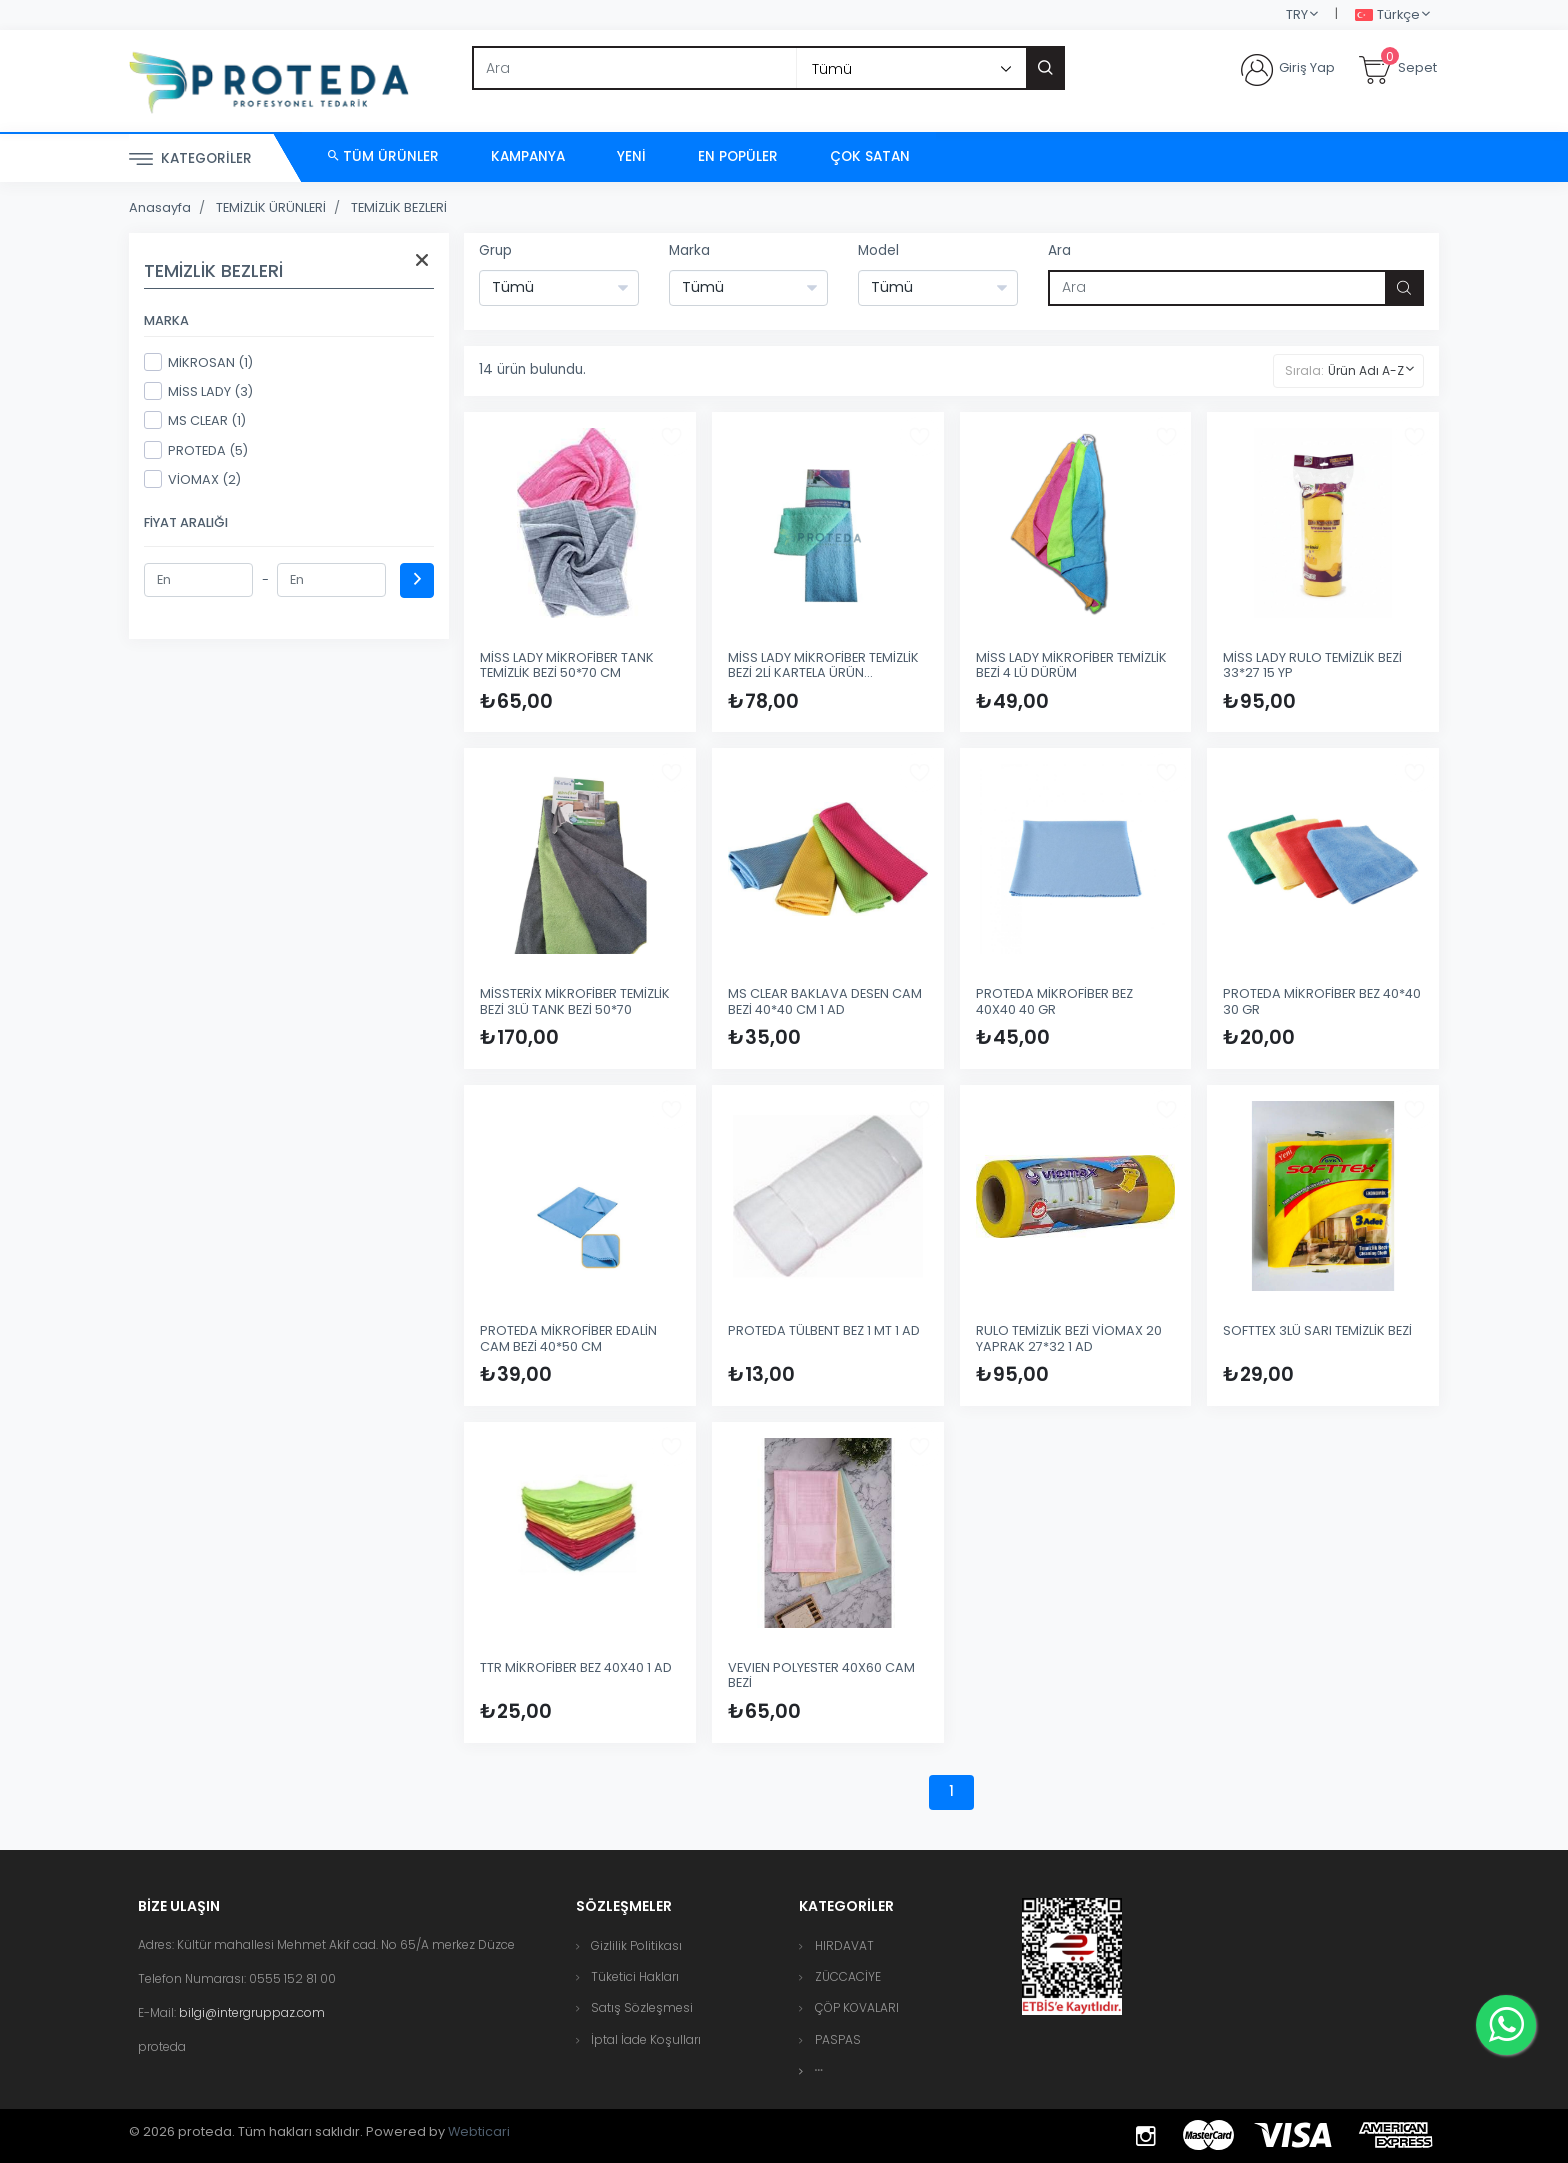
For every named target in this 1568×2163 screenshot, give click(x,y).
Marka (689, 250)
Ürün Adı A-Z (1366, 370)
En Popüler (738, 156)
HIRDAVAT (844, 1945)
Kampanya (528, 156)
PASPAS (838, 2039)
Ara (1059, 250)
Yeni (631, 156)
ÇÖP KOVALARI (857, 2007)
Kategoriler (190, 159)
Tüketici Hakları (635, 1976)
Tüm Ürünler (383, 156)
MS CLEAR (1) (195, 420)
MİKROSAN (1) (198, 362)
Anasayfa (160, 207)
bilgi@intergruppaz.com (252, 2012)
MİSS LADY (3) (198, 391)
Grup (495, 250)
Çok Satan (870, 156)
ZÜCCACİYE (848, 1976)
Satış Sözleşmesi (642, 2007)
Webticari (479, 2131)
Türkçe (1387, 15)
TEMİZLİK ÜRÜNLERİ (271, 207)
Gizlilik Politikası (636, 1945)
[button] (819, 2070)
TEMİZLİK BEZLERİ (399, 207)
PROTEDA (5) (196, 450)
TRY (1297, 14)
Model (878, 250)
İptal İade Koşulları (646, 2039)
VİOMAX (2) (192, 479)
